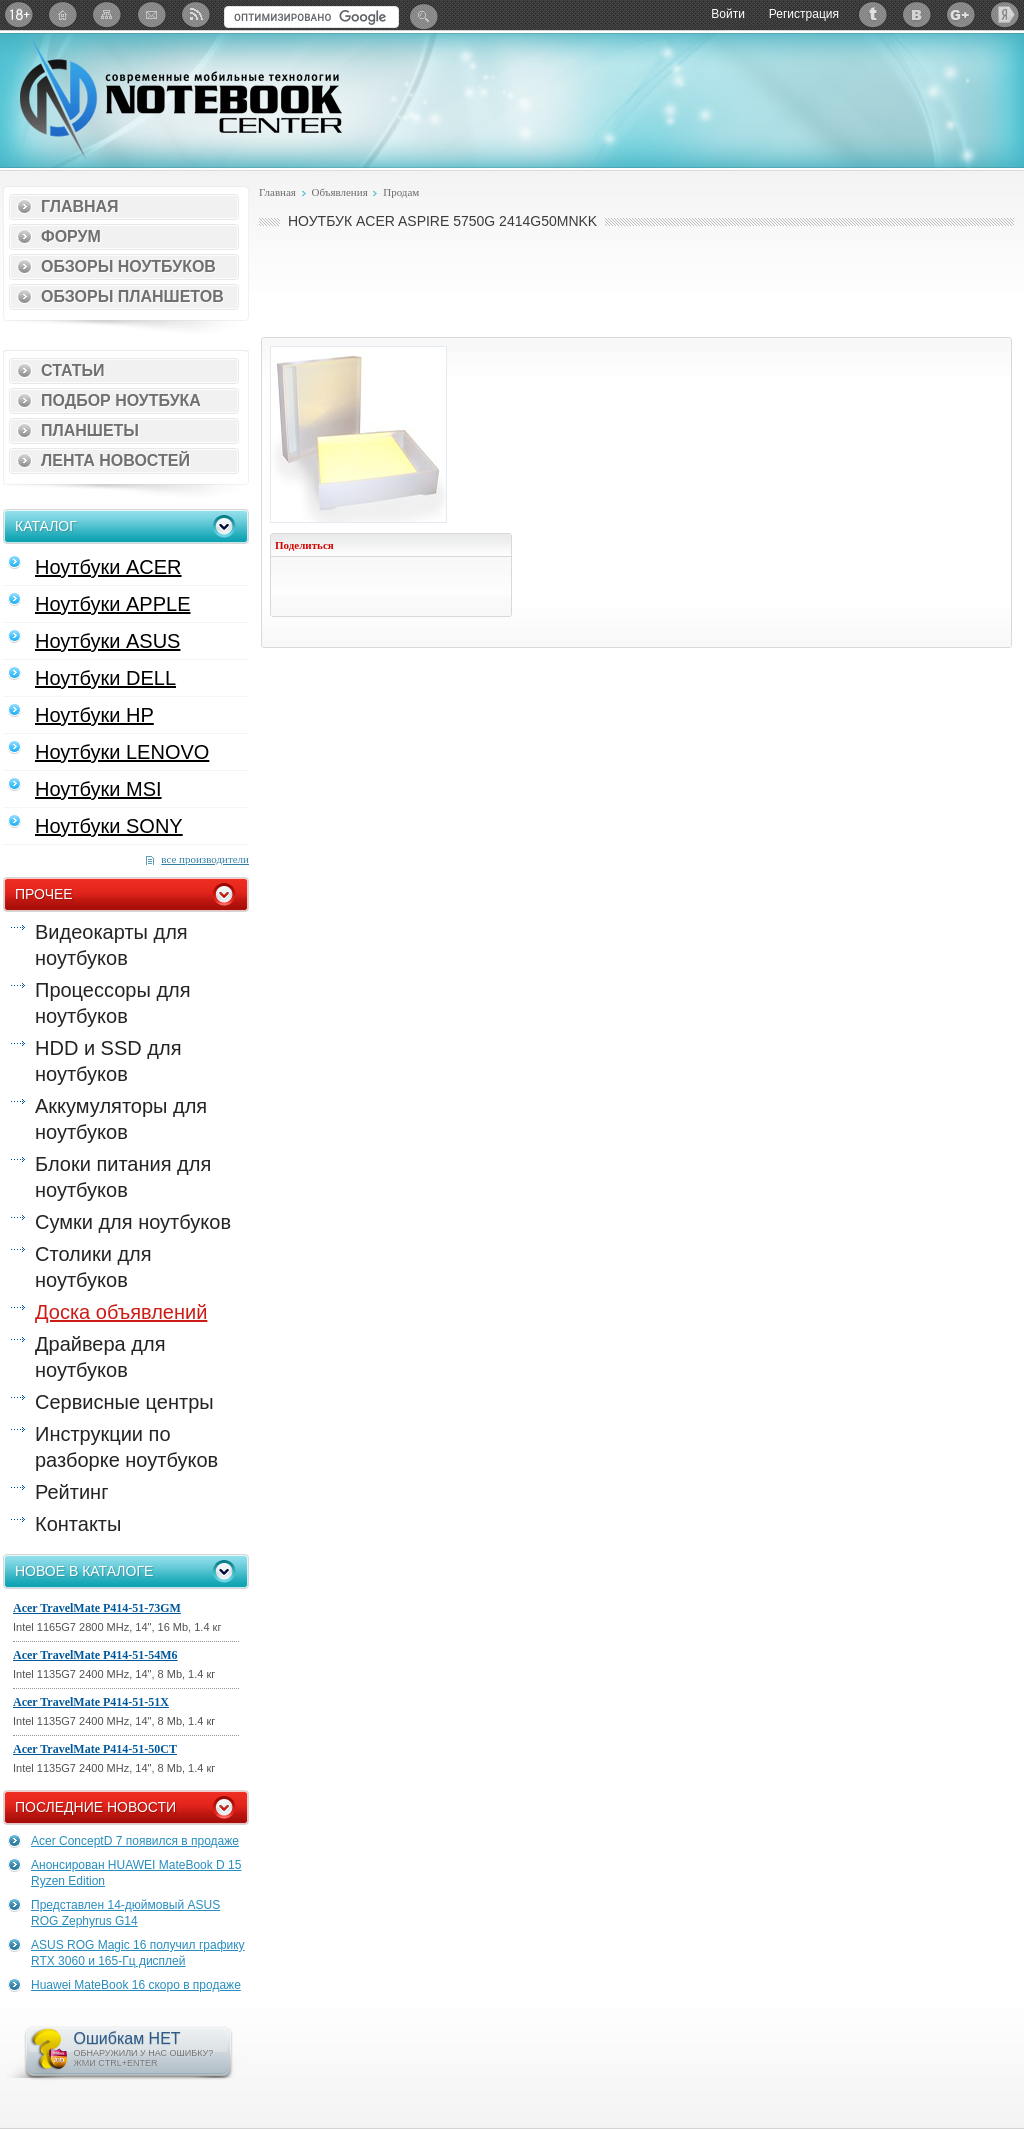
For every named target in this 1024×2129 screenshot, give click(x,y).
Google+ (961, 14)
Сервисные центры (124, 1402)
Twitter (873, 14)
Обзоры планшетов (132, 296)
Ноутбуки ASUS (107, 641)
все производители (205, 859)
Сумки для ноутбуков (133, 1222)
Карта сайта (107, 14)
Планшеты (90, 430)
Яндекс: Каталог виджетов (1005, 14)
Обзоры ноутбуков (128, 266)
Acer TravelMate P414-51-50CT (95, 1749)
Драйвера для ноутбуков (100, 1357)
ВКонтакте (917, 14)
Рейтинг (71, 1492)
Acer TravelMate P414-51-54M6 (95, 1655)
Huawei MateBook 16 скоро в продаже (136, 1985)
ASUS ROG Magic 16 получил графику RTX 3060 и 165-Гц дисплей (138, 1953)
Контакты (78, 1524)
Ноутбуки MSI (98, 789)
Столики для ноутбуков (93, 1267)
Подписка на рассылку (151, 14)
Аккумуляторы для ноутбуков (121, 1119)
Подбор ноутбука (121, 400)
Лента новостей (115, 460)
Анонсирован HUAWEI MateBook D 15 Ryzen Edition (136, 1873)
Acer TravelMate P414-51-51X (91, 1702)
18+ (19, 14)
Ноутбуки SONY (109, 826)
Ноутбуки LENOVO (122, 752)
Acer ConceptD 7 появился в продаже (135, 1841)
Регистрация (804, 14)
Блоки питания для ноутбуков (123, 1177)
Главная (80, 206)
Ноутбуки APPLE (112, 604)
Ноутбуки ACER (108, 567)
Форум (71, 236)
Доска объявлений (121, 1312)
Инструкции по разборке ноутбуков (126, 1447)
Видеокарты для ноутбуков (111, 945)
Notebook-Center (181, 98)
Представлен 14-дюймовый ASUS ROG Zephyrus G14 (125, 1913)
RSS (195, 14)
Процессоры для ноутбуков (113, 1003)
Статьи (72, 370)
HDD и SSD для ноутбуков (108, 1061)
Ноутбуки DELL (105, 678)
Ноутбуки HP (94, 715)
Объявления (339, 192)
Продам (401, 192)
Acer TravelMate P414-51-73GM (97, 1608)
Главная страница (63, 14)
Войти (728, 14)
